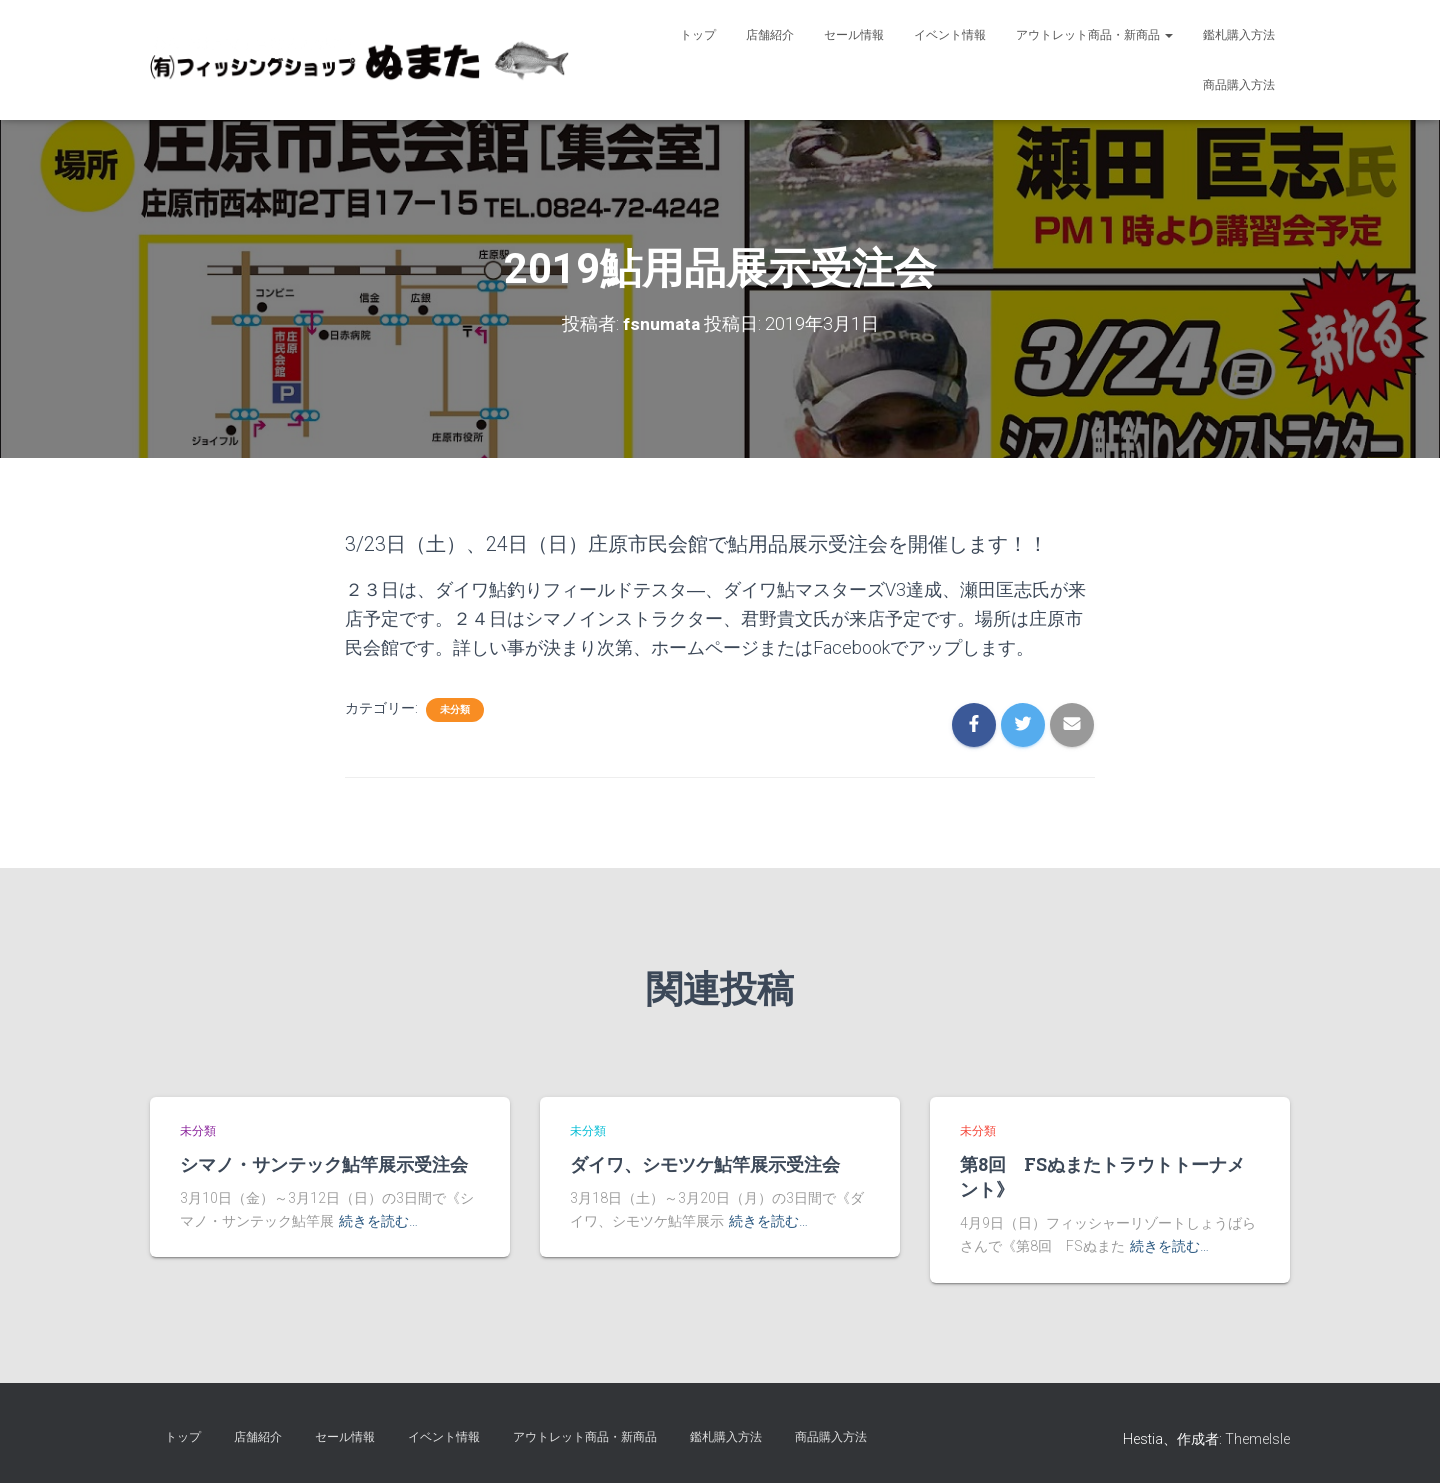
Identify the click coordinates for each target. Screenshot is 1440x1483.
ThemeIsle (1257, 1439)
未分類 (455, 709)
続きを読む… (378, 1221)
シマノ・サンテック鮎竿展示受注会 (324, 1164)
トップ (698, 35)
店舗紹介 (770, 35)
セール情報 (854, 35)
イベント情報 (950, 35)
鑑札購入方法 (1239, 35)
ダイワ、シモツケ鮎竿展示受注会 (705, 1164)
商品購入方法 (1239, 85)
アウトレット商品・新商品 (1094, 35)
